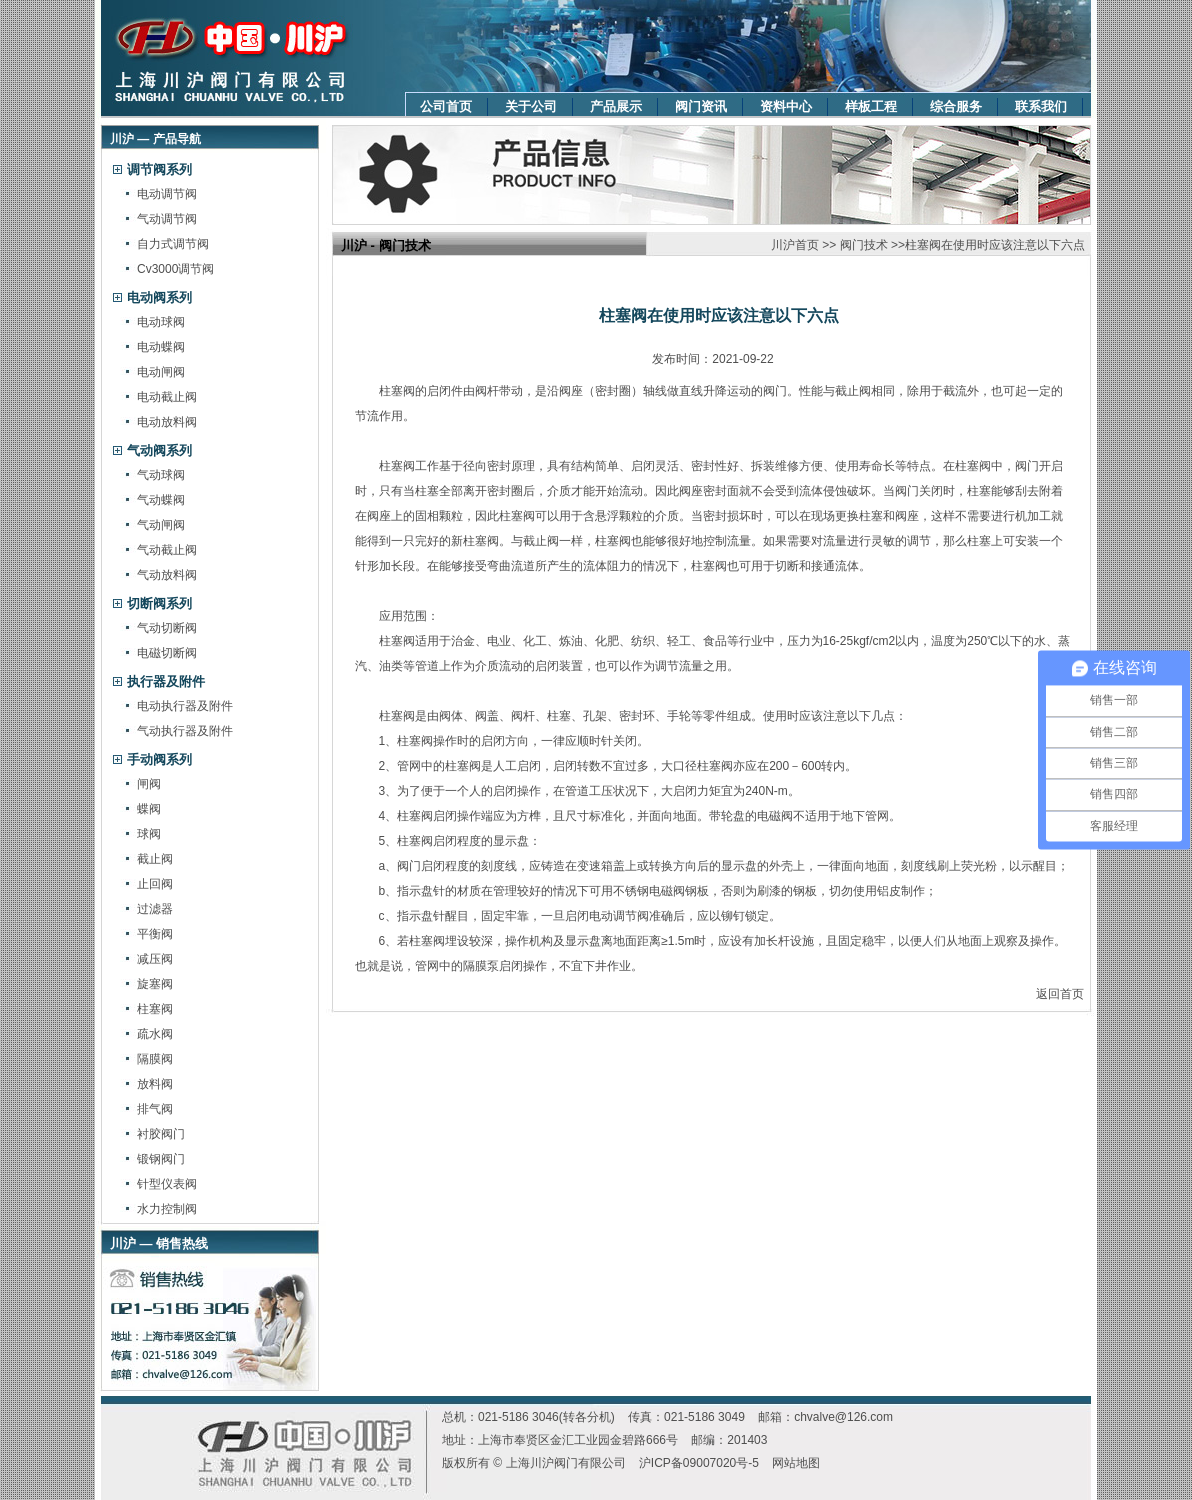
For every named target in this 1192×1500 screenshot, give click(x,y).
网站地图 (796, 1463)
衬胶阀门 (161, 1134)
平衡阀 (155, 934)
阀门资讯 (701, 106)
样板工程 (871, 106)
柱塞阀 (155, 1009)
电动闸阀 (161, 372)
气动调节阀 (167, 219)
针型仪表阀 (167, 1184)
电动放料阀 (167, 422)
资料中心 (786, 106)
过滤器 (155, 909)
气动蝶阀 (161, 500)
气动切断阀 (167, 628)
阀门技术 (864, 245)
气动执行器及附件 (185, 731)
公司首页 (446, 106)
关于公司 (531, 106)
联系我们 (1041, 106)
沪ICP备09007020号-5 (699, 1463)
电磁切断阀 (167, 653)
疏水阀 (155, 1034)
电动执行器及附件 (185, 706)
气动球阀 (161, 475)
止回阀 (155, 884)
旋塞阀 (155, 984)
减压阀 (155, 959)
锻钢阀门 (161, 1159)
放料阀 (155, 1084)
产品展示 (616, 106)
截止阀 (155, 859)
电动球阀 (161, 322)
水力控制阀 (167, 1209)
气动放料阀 (167, 575)
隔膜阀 (155, 1059)
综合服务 (956, 106)
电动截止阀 (167, 397)
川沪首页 (795, 245)
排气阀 (155, 1109)
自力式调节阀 (173, 244)
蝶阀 (149, 809)
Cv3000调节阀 (175, 269)
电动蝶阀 (161, 347)
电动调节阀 (167, 194)
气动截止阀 (167, 550)
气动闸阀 (161, 525)
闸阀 (149, 784)
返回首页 (1060, 994)
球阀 (149, 834)
